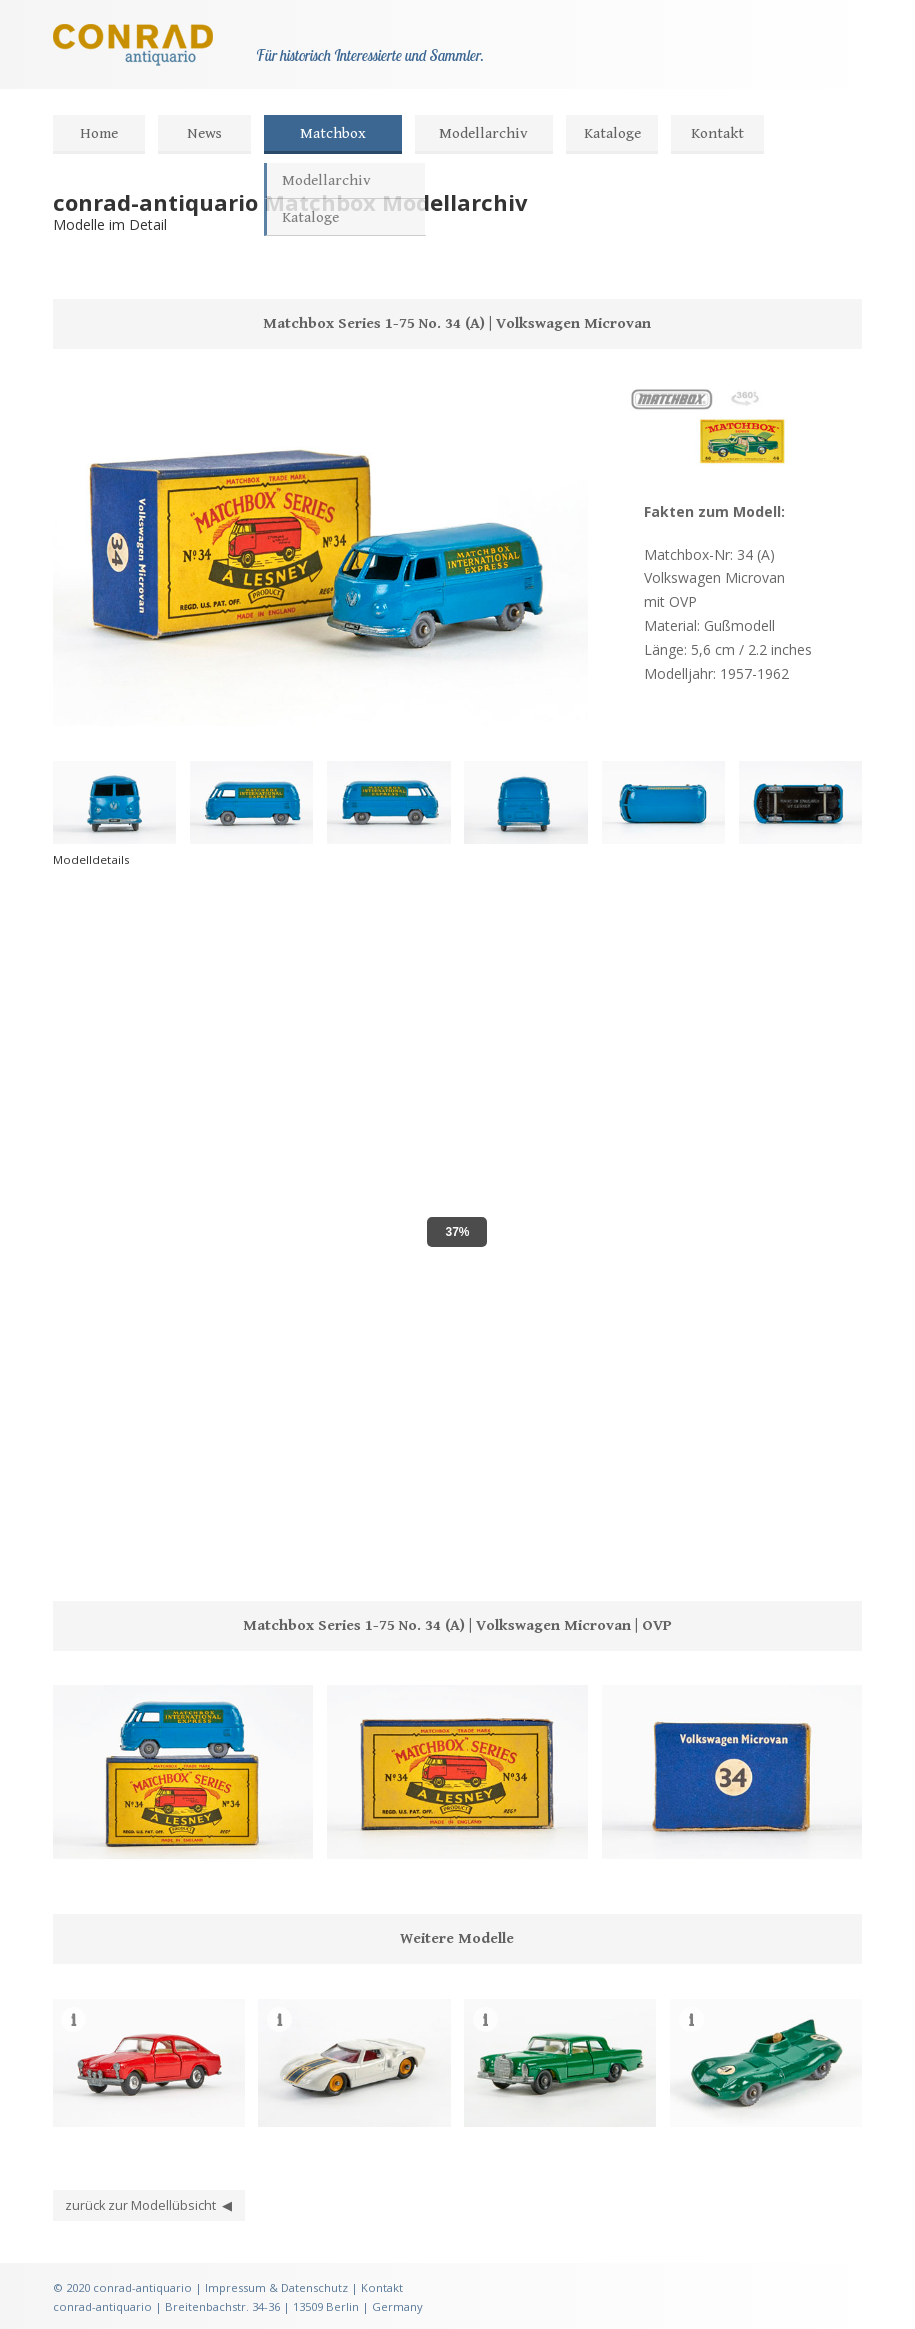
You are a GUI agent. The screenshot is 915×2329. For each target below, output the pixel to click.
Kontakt (717, 133)
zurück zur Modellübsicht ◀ (148, 2205)
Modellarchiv (483, 133)
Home (99, 133)
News (204, 133)
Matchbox (333, 133)
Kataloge (612, 133)
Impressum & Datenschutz (276, 2287)
